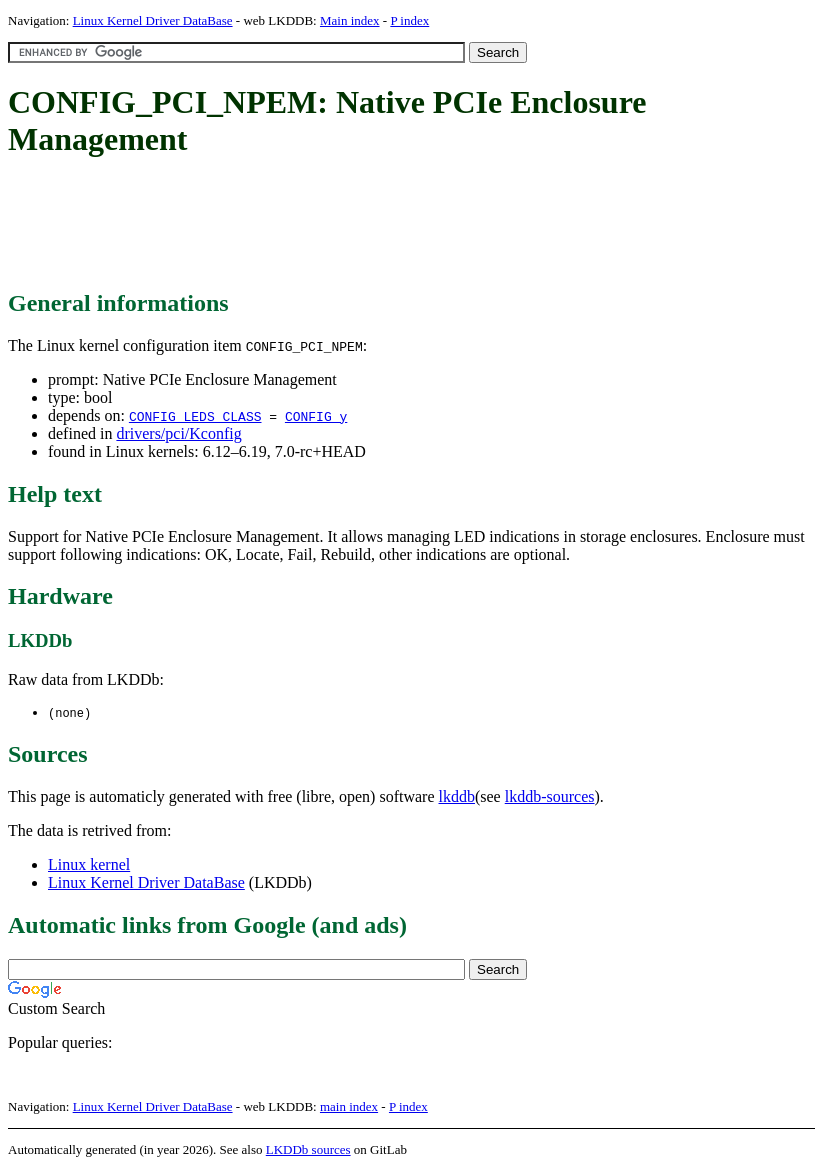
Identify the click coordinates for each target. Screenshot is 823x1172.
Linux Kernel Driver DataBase (153, 20)
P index (409, 20)
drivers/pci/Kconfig (178, 433)
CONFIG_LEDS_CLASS (195, 416)
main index (349, 1107)
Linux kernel (89, 865)
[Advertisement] (372, 225)
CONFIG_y (316, 416)
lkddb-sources (550, 797)
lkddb (457, 797)
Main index (350, 20)
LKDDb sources (308, 1150)
